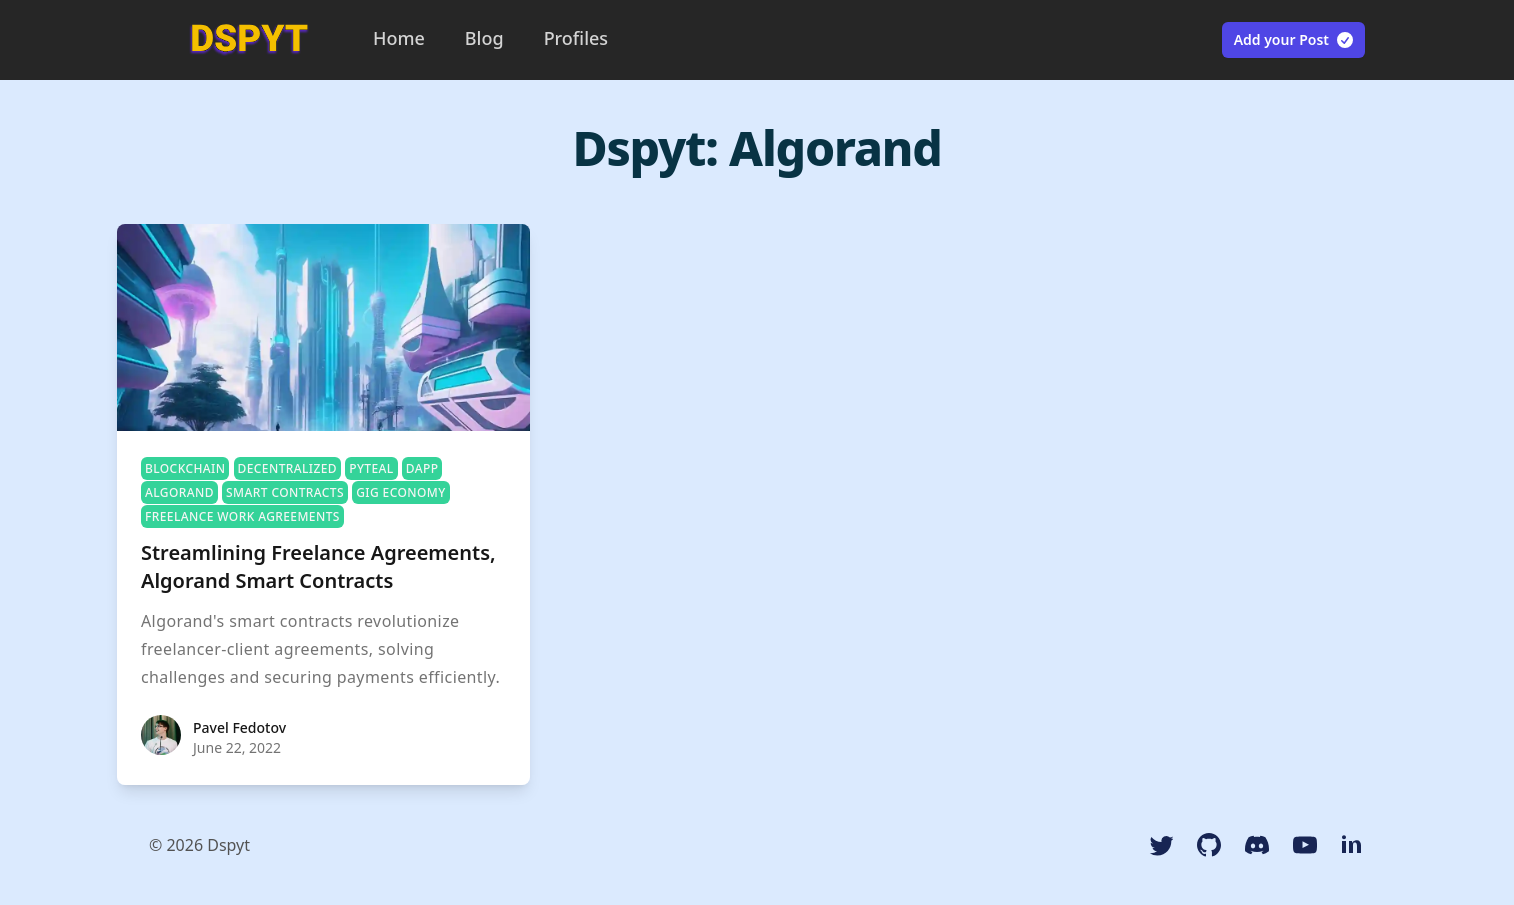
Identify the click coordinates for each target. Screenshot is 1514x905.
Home (399, 38)
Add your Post (1294, 40)
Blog (484, 38)
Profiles (576, 38)
